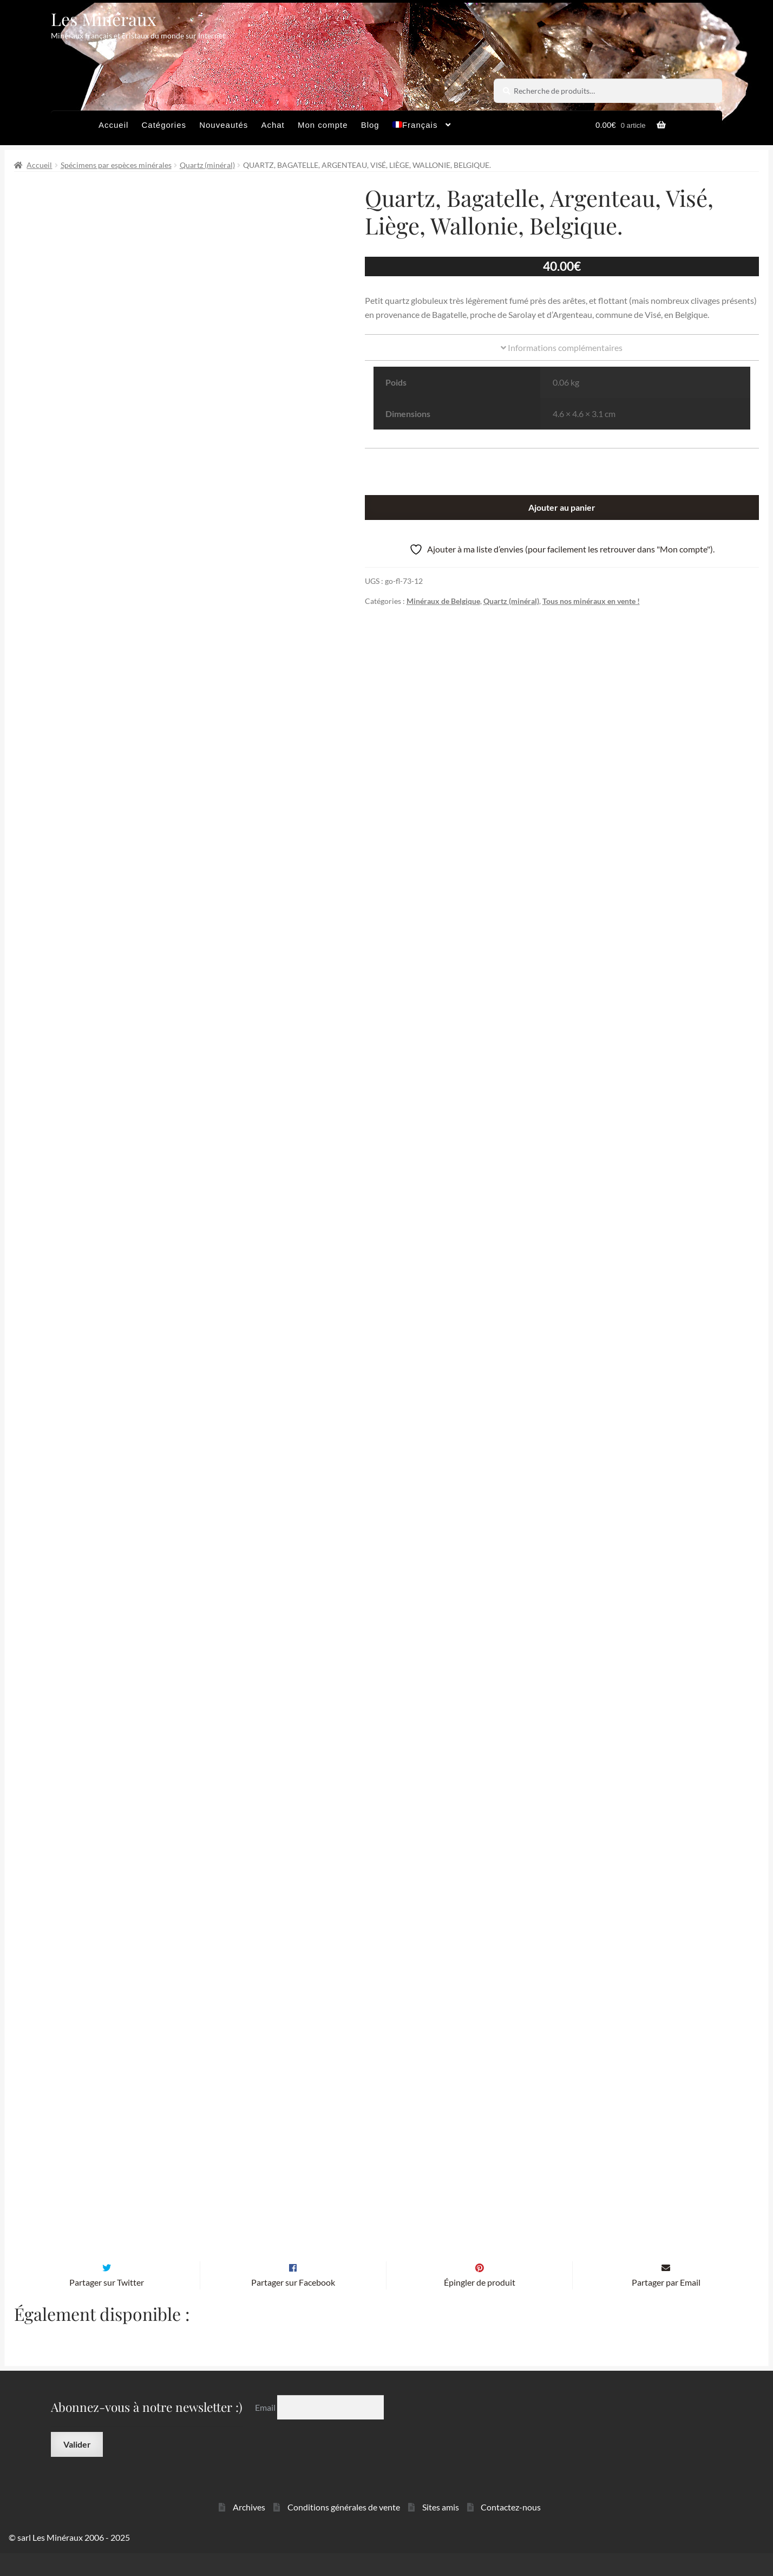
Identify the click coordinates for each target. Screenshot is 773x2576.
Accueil (113, 124)
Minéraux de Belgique (443, 601)
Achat (272, 124)
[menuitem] (422, 127)
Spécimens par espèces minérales (116, 165)
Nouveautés (223, 124)
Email (266, 2430)
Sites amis (440, 2530)
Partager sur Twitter (106, 2305)
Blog (370, 124)
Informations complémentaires (562, 347)
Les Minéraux (103, 18)
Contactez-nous (511, 2530)
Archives (249, 2530)
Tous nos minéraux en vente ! (591, 601)
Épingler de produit (479, 2305)
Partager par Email (666, 2305)
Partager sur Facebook (293, 2305)
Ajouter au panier (561, 507)
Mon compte (323, 124)
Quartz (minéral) (207, 165)
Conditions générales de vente (343, 2530)
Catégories (163, 124)
